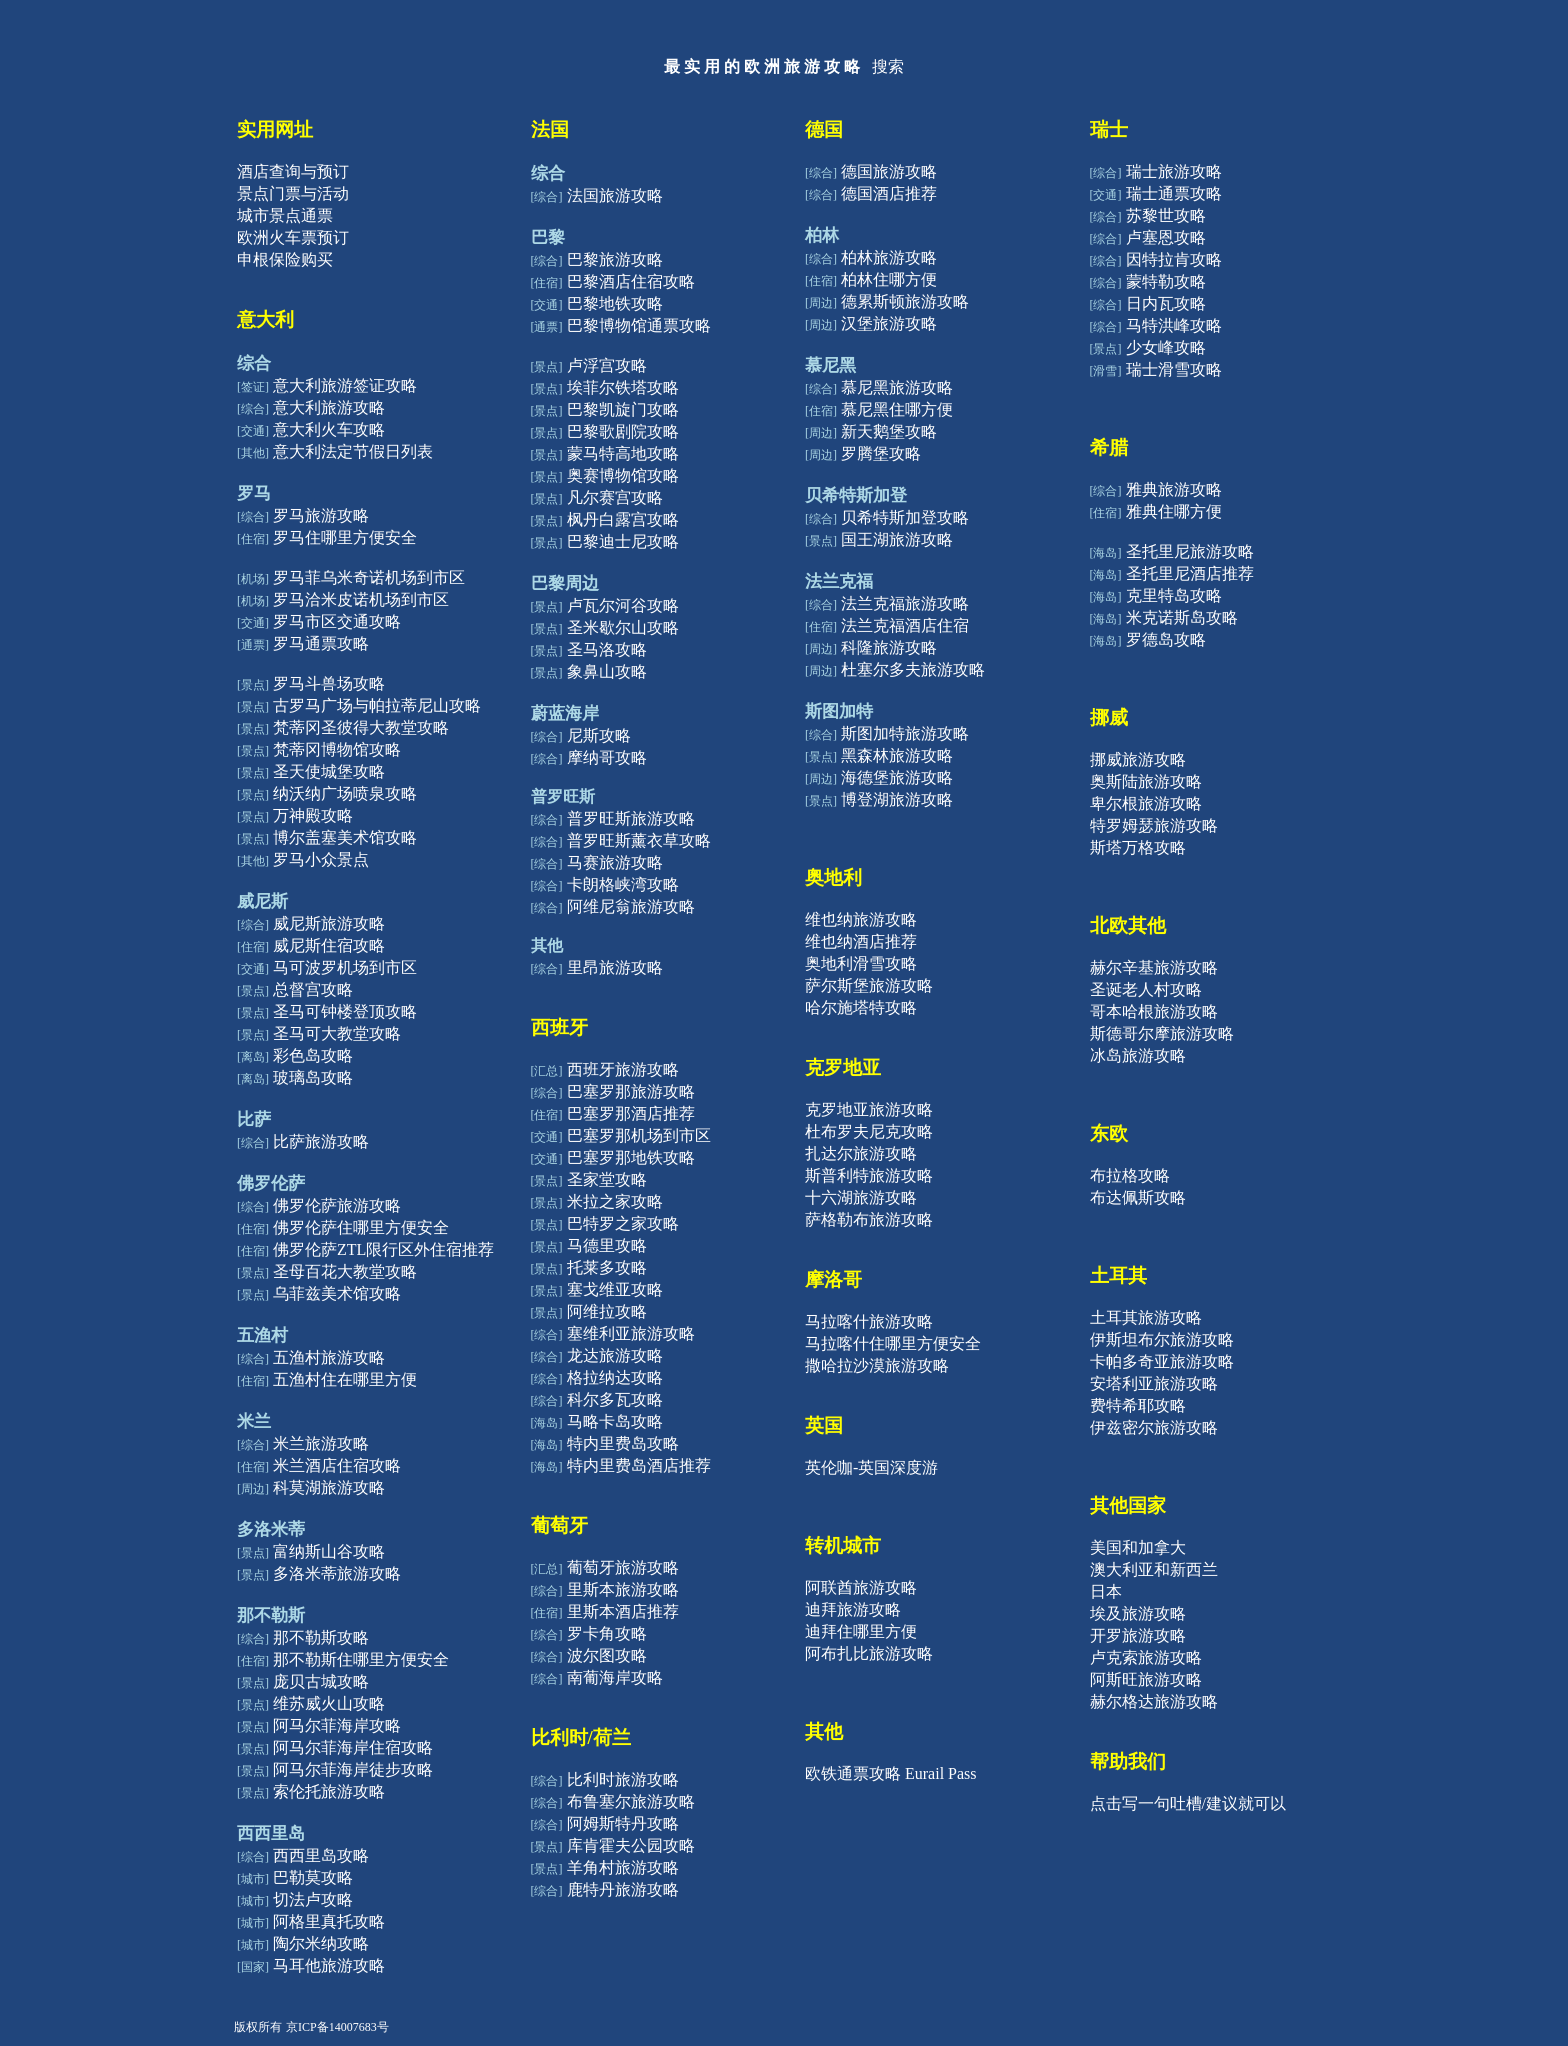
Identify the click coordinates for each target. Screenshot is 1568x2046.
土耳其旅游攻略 (1146, 1317)
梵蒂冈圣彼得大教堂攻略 (361, 727)
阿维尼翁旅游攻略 (631, 906)
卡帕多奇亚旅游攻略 (1162, 1361)
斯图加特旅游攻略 (905, 733)
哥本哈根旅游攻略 (1154, 1011)
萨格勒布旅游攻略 (869, 1219)
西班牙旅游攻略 (623, 1069)
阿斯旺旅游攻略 (1146, 1679)
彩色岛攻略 (313, 1055)
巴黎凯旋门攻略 (623, 409)
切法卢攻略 (313, 1899)
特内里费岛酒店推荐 (639, 1465)
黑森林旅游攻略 (897, 755)
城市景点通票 (285, 215)
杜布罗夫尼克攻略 (869, 1131)
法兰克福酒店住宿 (905, 625)
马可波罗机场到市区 (345, 967)
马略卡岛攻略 (615, 1421)
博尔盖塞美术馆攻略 (345, 837)
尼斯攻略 (599, 735)
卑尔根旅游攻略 (1146, 803)
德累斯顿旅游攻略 (905, 301)
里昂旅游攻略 (615, 967)
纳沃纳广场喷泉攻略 (345, 793)
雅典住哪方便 (1174, 511)
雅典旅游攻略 (1174, 489)
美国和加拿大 (1138, 1547)
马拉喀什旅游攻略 (869, 1321)
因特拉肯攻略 (1174, 259)
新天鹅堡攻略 (889, 431)
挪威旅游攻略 (1138, 759)
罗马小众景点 (321, 859)
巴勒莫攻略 (313, 1877)
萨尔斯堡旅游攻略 (869, 985)
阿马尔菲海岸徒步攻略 (353, 1769)
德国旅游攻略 (889, 171)
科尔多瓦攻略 (615, 1399)
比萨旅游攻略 (321, 1141)
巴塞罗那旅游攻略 (631, 1091)
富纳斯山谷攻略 (329, 1551)
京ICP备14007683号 (337, 2027)
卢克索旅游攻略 (1146, 1657)
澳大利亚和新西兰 (1154, 1569)
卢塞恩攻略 (1166, 237)
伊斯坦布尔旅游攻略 (1162, 1339)
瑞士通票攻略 (1174, 193)
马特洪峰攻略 (1174, 325)
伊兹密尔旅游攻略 (1154, 1427)
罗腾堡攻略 (881, 453)
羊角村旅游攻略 (623, 1867)
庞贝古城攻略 (321, 1681)
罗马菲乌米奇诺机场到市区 (369, 577)
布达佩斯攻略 (1138, 1197)
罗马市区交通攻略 (337, 621)
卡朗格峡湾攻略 (623, 884)
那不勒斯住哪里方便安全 (361, 1659)
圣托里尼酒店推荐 (1190, 573)
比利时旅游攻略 (623, 1779)
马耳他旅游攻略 (329, 1965)
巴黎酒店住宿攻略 (631, 281)
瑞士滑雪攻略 (1174, 369)
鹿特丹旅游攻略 (623, 1889)
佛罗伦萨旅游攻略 (337, 1205)
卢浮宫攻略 (607, 365)
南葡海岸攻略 (615, 1677)
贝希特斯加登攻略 (905, 517)
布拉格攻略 (1130, 1175)
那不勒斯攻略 (321, 1637)
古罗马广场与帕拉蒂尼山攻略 (377, 705)
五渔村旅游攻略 (329, 1357)
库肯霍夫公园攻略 (631, 1845)
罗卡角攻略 (607, 1633)
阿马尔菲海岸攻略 (337, 1725)
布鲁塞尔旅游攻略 (631, 1801)
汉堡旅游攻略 (889, 323)
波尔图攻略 (607, 1655)
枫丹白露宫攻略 (623, 519)
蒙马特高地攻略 (623, 453)
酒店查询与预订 (293, 171)
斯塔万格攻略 (1138, 847)
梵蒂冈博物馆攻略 (337, 749)
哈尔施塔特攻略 (861, 1007)
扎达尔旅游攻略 (861, 1153)
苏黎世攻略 (1166, 215)
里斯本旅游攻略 (623, 1589)
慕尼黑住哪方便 (897, 409)
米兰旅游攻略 (321, 1443)
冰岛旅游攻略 (1138, 1055)
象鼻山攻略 (607, 671)
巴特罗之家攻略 (623, 1223)
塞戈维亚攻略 (615, 1289)
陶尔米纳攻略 (321, 1943)
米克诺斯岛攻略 (1182, 617)
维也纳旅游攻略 (861, 919)
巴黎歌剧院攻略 (623, 431)
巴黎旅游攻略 (615, 259)
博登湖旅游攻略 (897, 799)
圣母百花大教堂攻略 (345, 1271)
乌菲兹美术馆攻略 (337, 1293)
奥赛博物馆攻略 (623, 475)
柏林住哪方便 (889, 279)
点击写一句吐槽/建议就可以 (1188, 1803)
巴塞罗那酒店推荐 (631, 1113)
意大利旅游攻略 (329, 407)
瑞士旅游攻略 (1174, 171)
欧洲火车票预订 (293, 237)
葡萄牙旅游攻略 (623, 1567)
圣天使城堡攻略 (329, 771)
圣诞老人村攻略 (1146, 989)
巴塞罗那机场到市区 (639, 1135)
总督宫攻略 (313, 989)
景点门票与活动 (293, 193)
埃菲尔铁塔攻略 (623, 387)
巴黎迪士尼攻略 (623, 541)
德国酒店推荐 (889, 193)
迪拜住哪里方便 (861, 1631)
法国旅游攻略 (615, 195)
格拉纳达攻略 (615, 1377)
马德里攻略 (607, 1245)
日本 (1106, 1591)
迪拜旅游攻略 (853, 1609)
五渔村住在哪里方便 (345, 1379)
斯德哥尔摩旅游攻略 (1162, 1033)
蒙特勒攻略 (1166, 281)
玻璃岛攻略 (313, 1077)
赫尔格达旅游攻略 (1154, 1701)
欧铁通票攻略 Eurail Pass (891, 1773)
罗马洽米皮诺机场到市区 (361, 599)
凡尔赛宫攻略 (615, 497)
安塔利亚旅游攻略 (1154, 1383)
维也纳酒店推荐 (861, 941)
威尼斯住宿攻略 (329, 945)
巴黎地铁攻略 (615, 303)
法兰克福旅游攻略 (905, 603)
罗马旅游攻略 (321, 515)
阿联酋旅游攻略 (861, 1587)
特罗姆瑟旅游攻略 (1154, 825)
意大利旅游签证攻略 (345, 385)
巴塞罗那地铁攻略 (631, 1157)
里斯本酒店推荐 (623, 1611)
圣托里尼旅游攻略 (1190, 551)
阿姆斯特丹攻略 (623, 1823)
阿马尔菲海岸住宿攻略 (353, 1747)
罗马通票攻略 (321, 643)
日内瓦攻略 (1166, 303)
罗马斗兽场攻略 (329, 683)
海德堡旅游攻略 (897, 777)
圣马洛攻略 (607, 649)
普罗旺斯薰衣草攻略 (639, 840)
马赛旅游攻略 (615, 862)
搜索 (888, 66)
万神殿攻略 (313, 815)
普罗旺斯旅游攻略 (631, 818)
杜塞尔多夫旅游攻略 (913, 669)
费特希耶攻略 (1138, 1405)
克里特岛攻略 (1174, 595)
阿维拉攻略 (607, 1311)
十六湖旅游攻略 (861, 1197)
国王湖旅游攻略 (897, 539)
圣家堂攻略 (607, 1179)
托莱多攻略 (607, 1267)
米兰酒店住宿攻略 (337, 1465)
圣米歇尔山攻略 (623, 627)
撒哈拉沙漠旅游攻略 (877, 1365)
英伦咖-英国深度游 (871, 1467)
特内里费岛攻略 (623, 1443)
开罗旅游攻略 (1138, 1635)
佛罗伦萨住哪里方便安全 (361, 1227)
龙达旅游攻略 (615, 1355)
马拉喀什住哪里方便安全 (893, 1343)
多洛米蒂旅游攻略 (337, 1573)
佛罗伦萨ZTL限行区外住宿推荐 (383, 1249)
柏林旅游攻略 (889, 257)
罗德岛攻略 (1166, 639)
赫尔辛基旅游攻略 (1154, 967)
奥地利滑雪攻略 (861, 963)
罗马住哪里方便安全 (345, 537)
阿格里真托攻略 (329, 1921)
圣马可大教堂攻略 (337, 1033)
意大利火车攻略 (329, 429)
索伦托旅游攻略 (329, 1791)
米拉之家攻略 (615, 1201)
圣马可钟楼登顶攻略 (345, 1011)
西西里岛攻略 (321, 1855)
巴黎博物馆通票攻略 (639, 325)
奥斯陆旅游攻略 (1146, 781)
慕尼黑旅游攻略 (897, 387)
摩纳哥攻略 (607, 757)
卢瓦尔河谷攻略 (623, 605)
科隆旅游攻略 (889, 647)
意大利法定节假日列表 (353, 451)
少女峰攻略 (1166, 347)
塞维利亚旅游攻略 (631, 1333)
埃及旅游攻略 (1138, 1613)
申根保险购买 (285, 259)
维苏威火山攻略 (329, 1703)
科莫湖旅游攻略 (329, 1487)
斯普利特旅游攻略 (869, 1175)
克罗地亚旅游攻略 (869, 1109)
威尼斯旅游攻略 (329, 923)
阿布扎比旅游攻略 (869, 1653)
